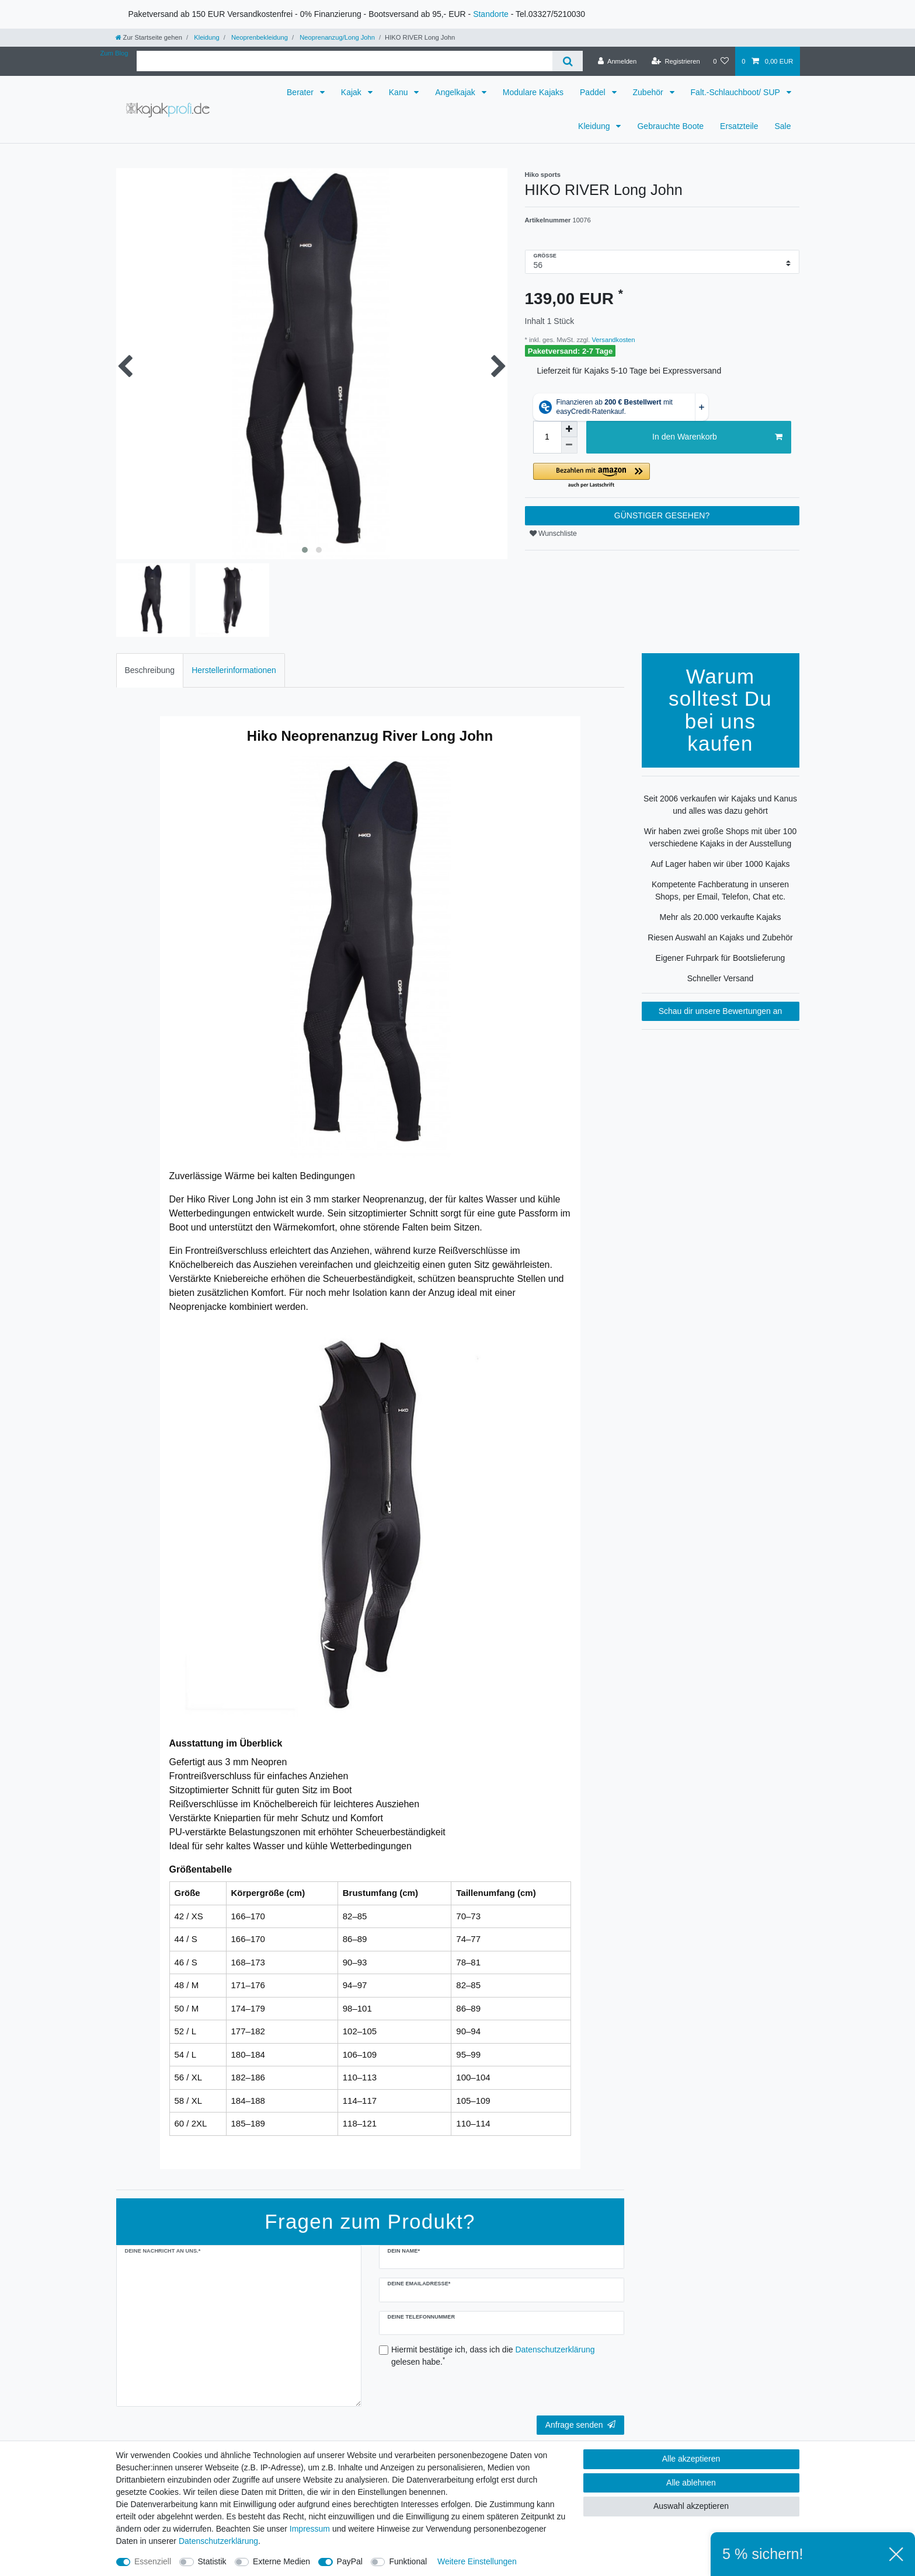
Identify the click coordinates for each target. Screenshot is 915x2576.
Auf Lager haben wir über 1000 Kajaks (719, 864)
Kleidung (206, 37)
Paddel (593, 92)
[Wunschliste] (721, 61)
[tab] (150, 670)
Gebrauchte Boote (670, 126)
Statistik (212, 2561)
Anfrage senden (580, 2424)
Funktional (408, 2561)
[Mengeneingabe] (547, 437)
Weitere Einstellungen (477, 2561)
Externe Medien (281, 2561)
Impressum (310, 2528)
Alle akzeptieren (691, 2458)
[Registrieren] (676, 61)
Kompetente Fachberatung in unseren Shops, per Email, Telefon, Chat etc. (720, 890)
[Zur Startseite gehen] (149, 37)
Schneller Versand (720, 978)
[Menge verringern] (569, 445)
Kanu (399, 92)
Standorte (491, 14)
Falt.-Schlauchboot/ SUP (736, 92)
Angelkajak (456, 92)
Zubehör (649, 92)
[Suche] (567, 61)
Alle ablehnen (691, 2482)
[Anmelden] (617, 61)
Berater (301, 92)
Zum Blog (114, 53)
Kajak (352, 92)
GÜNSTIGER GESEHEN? (661, 515)
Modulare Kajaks (533, 92)
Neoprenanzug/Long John (336, 37)
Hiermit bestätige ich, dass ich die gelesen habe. (493, 2355)
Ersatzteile (739, 126)
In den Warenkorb (717, 437)
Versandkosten (612, 339)
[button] (662, 476)
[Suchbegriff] (344, 61)
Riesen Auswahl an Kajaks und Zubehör (720, 937)
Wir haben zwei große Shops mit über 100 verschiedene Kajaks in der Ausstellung (720, 837)
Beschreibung (150, 670)
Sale (782, 126)
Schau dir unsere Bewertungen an (720, 1011)
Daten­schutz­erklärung (218, 2541)
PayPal (350, 2561)
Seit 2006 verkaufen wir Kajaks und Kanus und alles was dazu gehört (720, 804)
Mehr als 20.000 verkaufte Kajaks (720, 917)
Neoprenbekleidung (258, 37)
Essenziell (152, 2561)
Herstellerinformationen (234, 670)
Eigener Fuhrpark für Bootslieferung (720, 958)
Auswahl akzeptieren (691, 2506)
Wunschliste (553, 533)
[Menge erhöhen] (569, 429)
